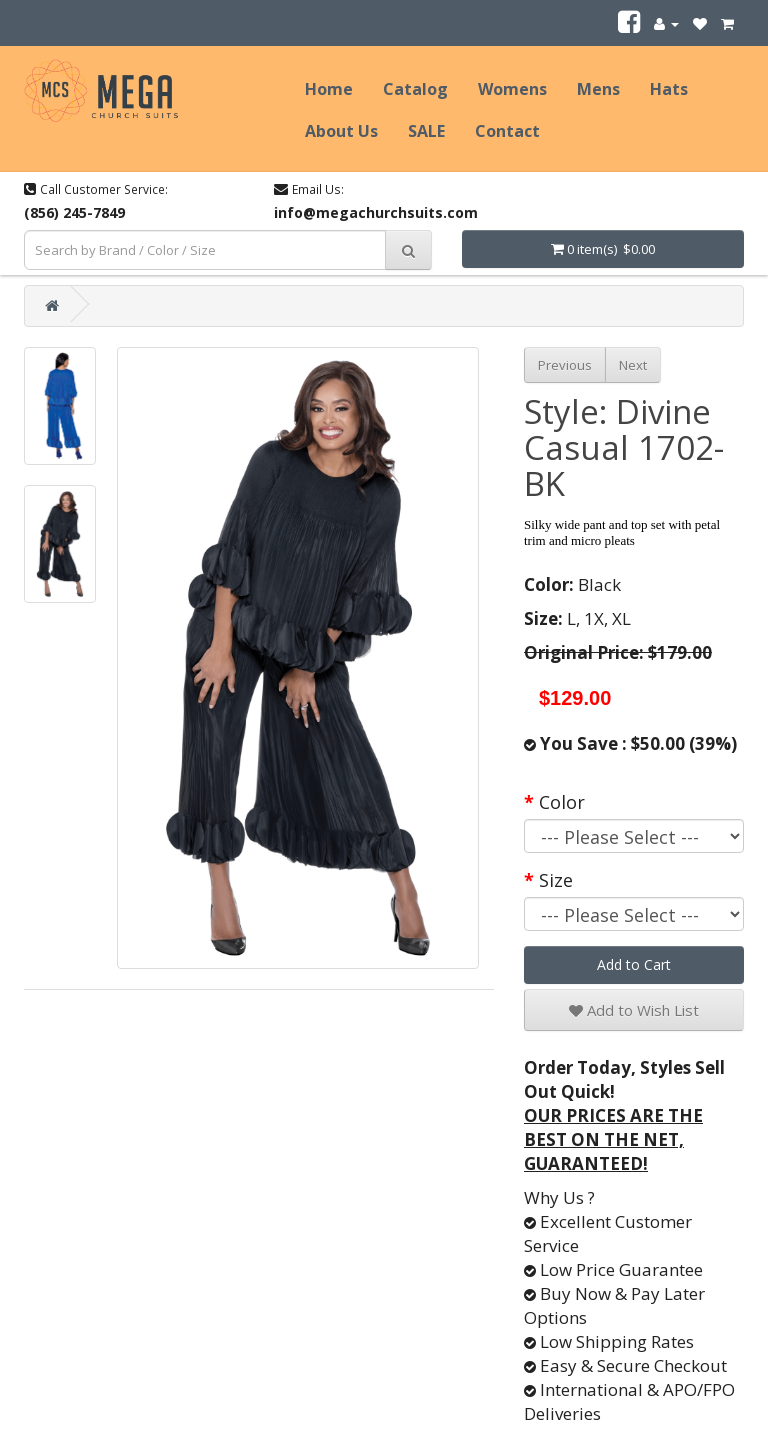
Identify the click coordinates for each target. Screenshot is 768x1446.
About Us (341, 131)
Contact (507, 131)
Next (633, 365)
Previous (565, 365)
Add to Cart (634, 964)
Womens (512, 89)
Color (562, 802)
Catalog (415, 89)
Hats (669, 89)
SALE (426, 131)
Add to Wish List (634, 1010)
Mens (598, 89)
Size (556, 880)
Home (329, 89)
